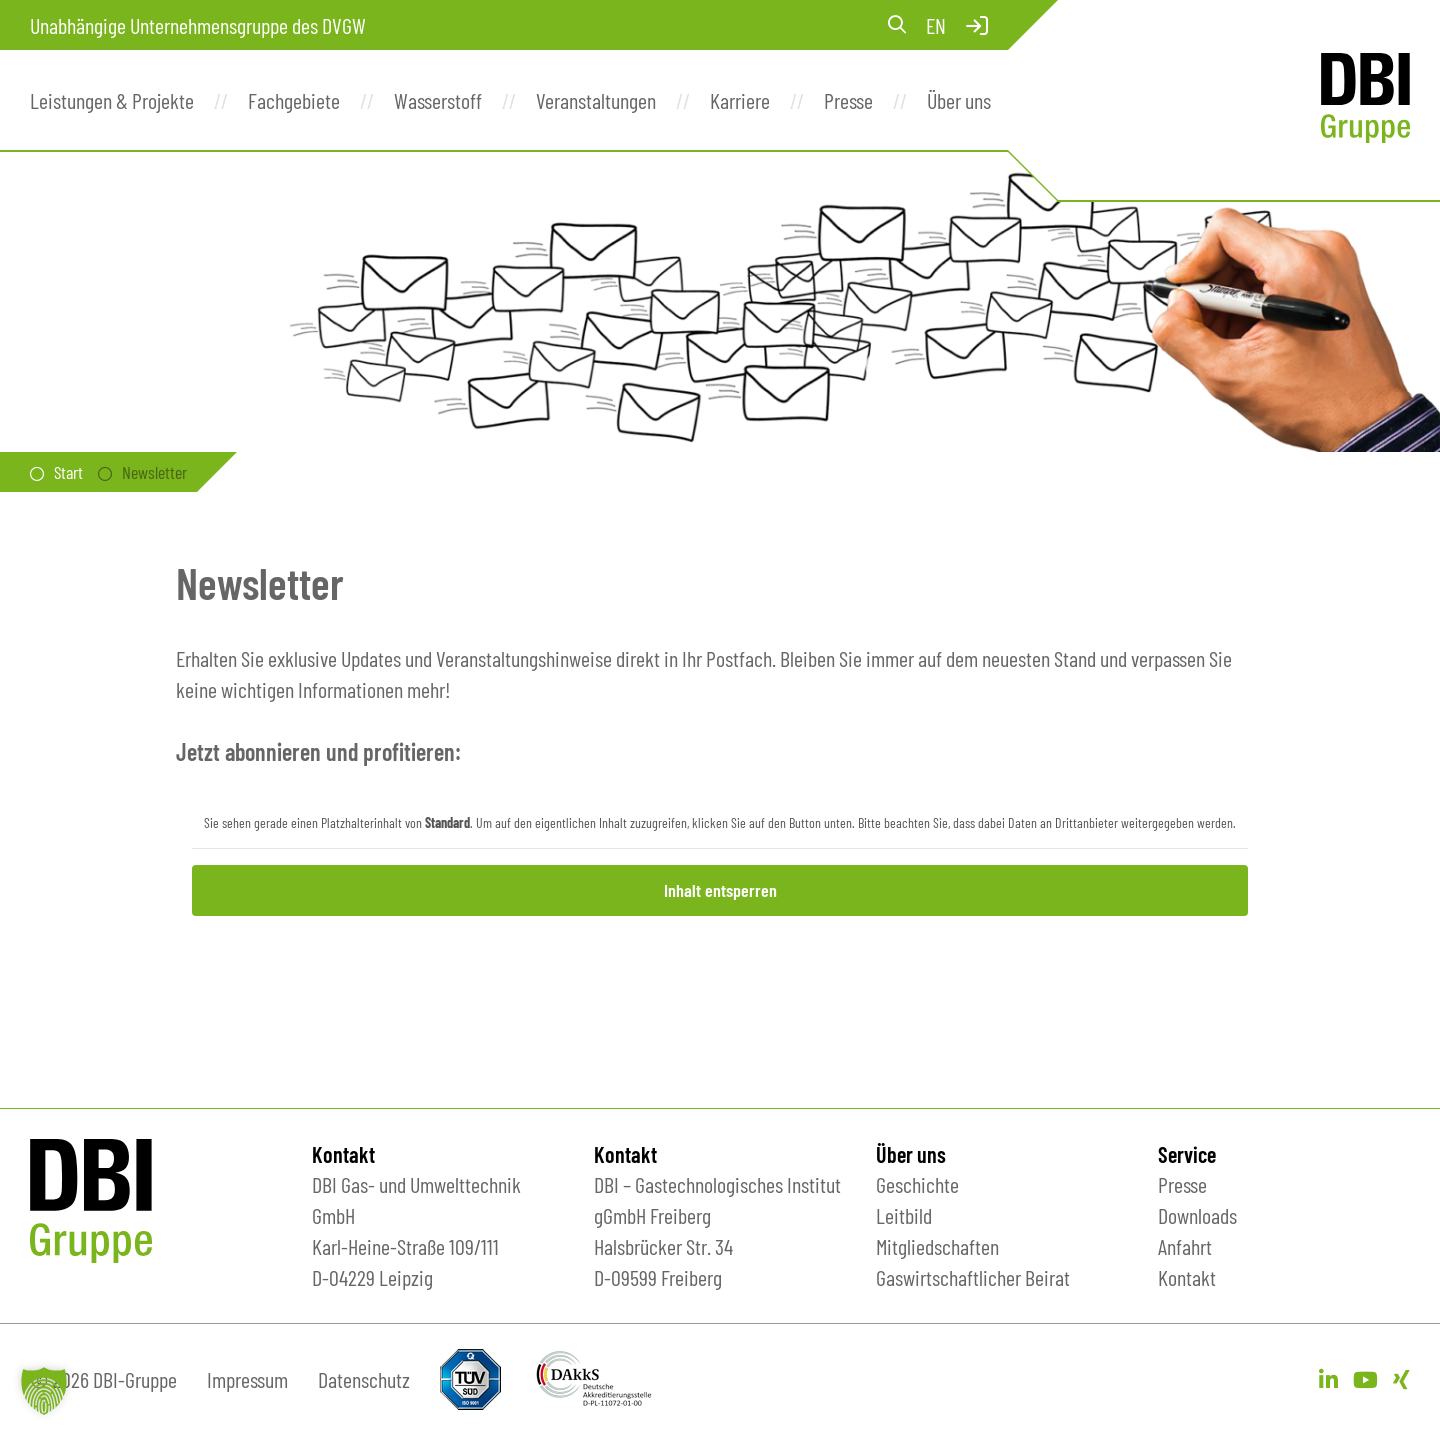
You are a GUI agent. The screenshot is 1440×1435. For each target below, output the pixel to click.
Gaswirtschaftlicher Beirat (973, 1277)
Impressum (247, 1379)
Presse (1182, 1184)
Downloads (1197, 1215)
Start (68, 472)
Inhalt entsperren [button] (720, 890)
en (936, 25)
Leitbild (904, 1215)
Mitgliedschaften (937, 1246)
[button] (44, 1391)
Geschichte (917, 1184)
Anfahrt (1185, 1246)
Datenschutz (364, 1379)
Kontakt (1187, 1277)
